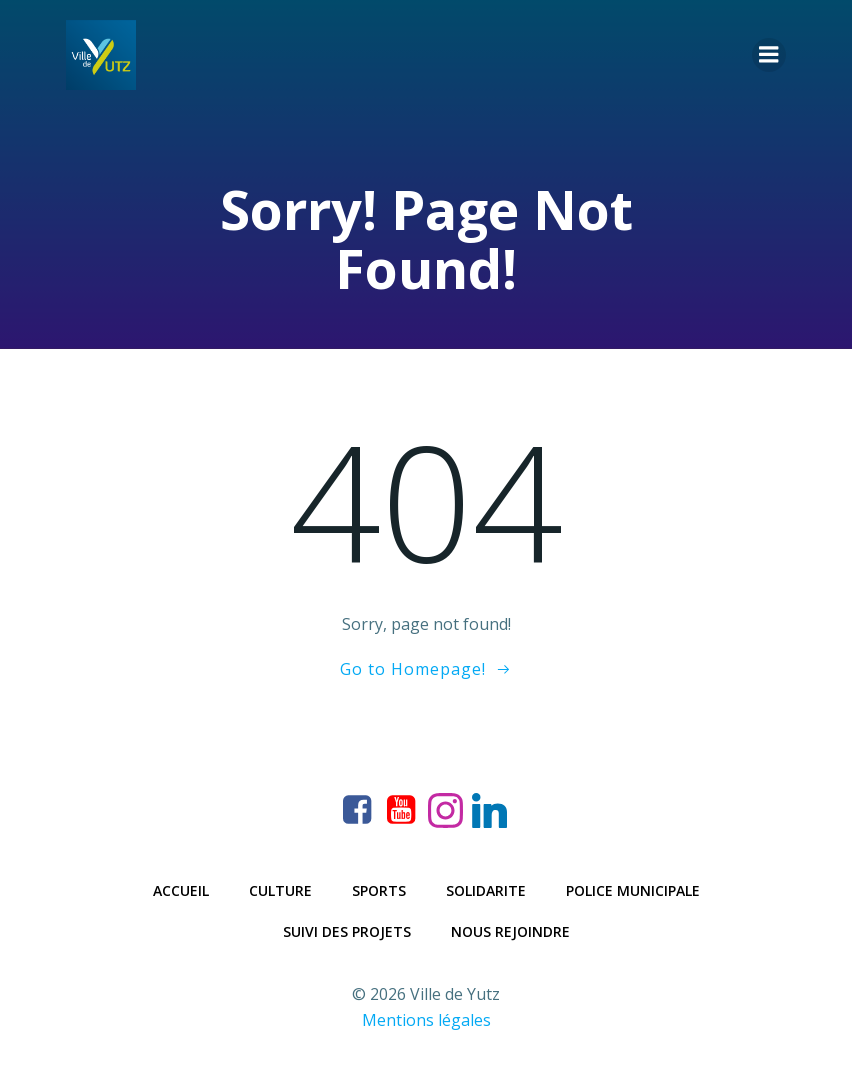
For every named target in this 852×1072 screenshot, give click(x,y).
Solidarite (486, 890)
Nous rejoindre (510, 931)
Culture (280, 890)
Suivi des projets (347, 931)
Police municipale (633, 890)
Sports (379, 890)
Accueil (181, 890)
